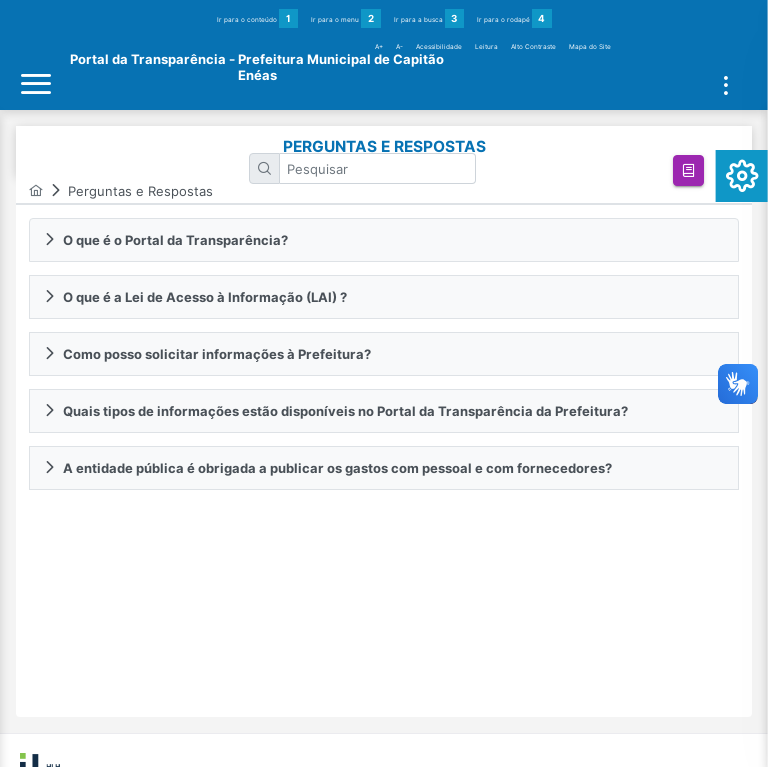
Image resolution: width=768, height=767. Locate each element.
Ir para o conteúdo (258, 19)
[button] (688, 170)
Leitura (486, 47)
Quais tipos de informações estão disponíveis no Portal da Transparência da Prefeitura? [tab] (335, 411)
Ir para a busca (429, 19)
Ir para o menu (346, 19)
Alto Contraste (533, 47)
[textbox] (378, 168)
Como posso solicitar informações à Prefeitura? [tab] (207, 354)
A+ (379, 47)
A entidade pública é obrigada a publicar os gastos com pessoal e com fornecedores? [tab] (327, 468)
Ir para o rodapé (514, 19)
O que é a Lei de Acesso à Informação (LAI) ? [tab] (195, 297)
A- (399, 47)
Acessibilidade (439, 47)
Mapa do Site (590, 47)
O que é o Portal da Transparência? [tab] (165, 240)
